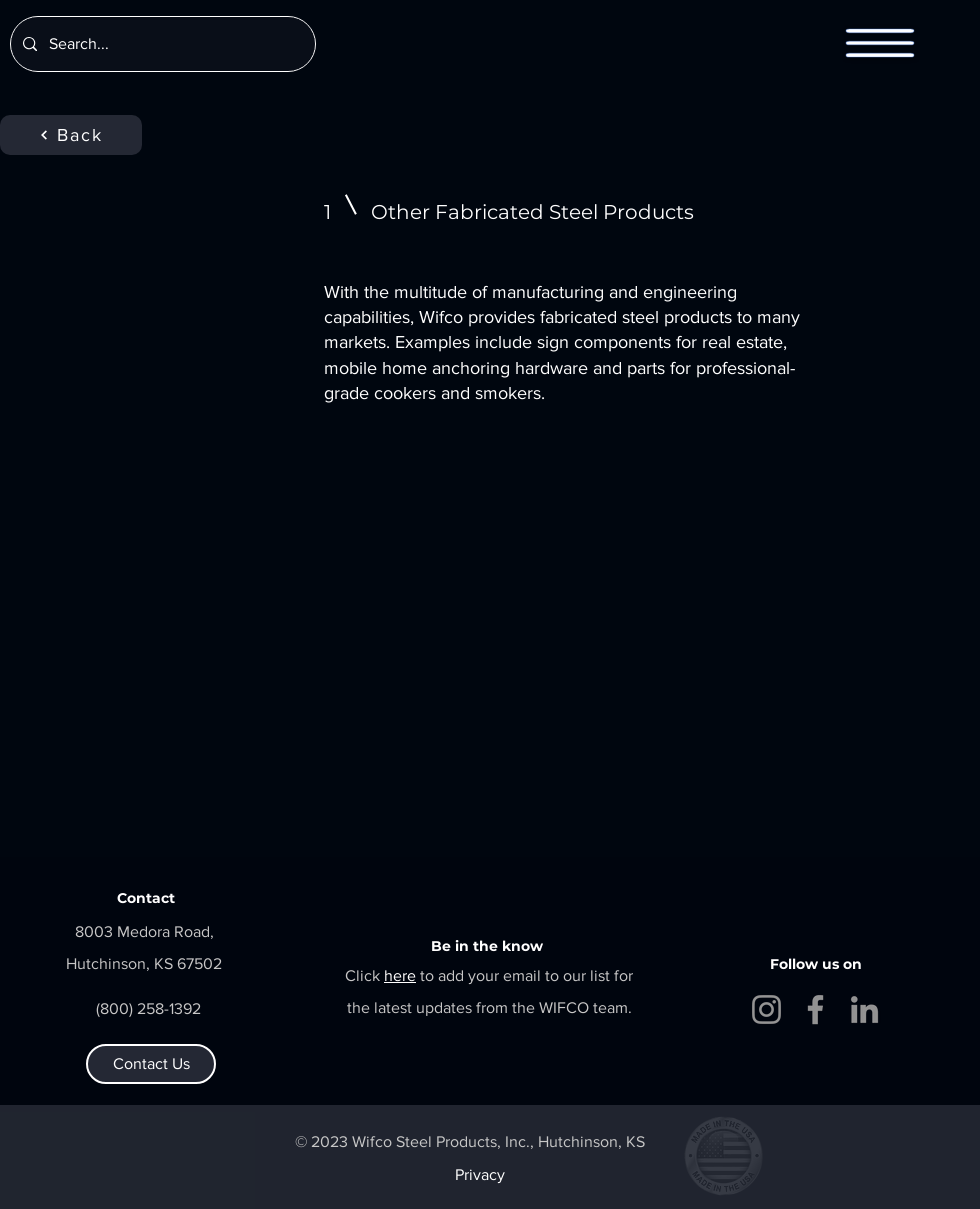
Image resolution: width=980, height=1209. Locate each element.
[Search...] (161, 44)
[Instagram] (766, 1009)
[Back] (71, 135)
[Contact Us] (151, 1064)
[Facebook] (815, 1009)
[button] (880, 43)
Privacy (480, 1174)
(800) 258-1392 (148, 1008)
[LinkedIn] (864, 1009)
